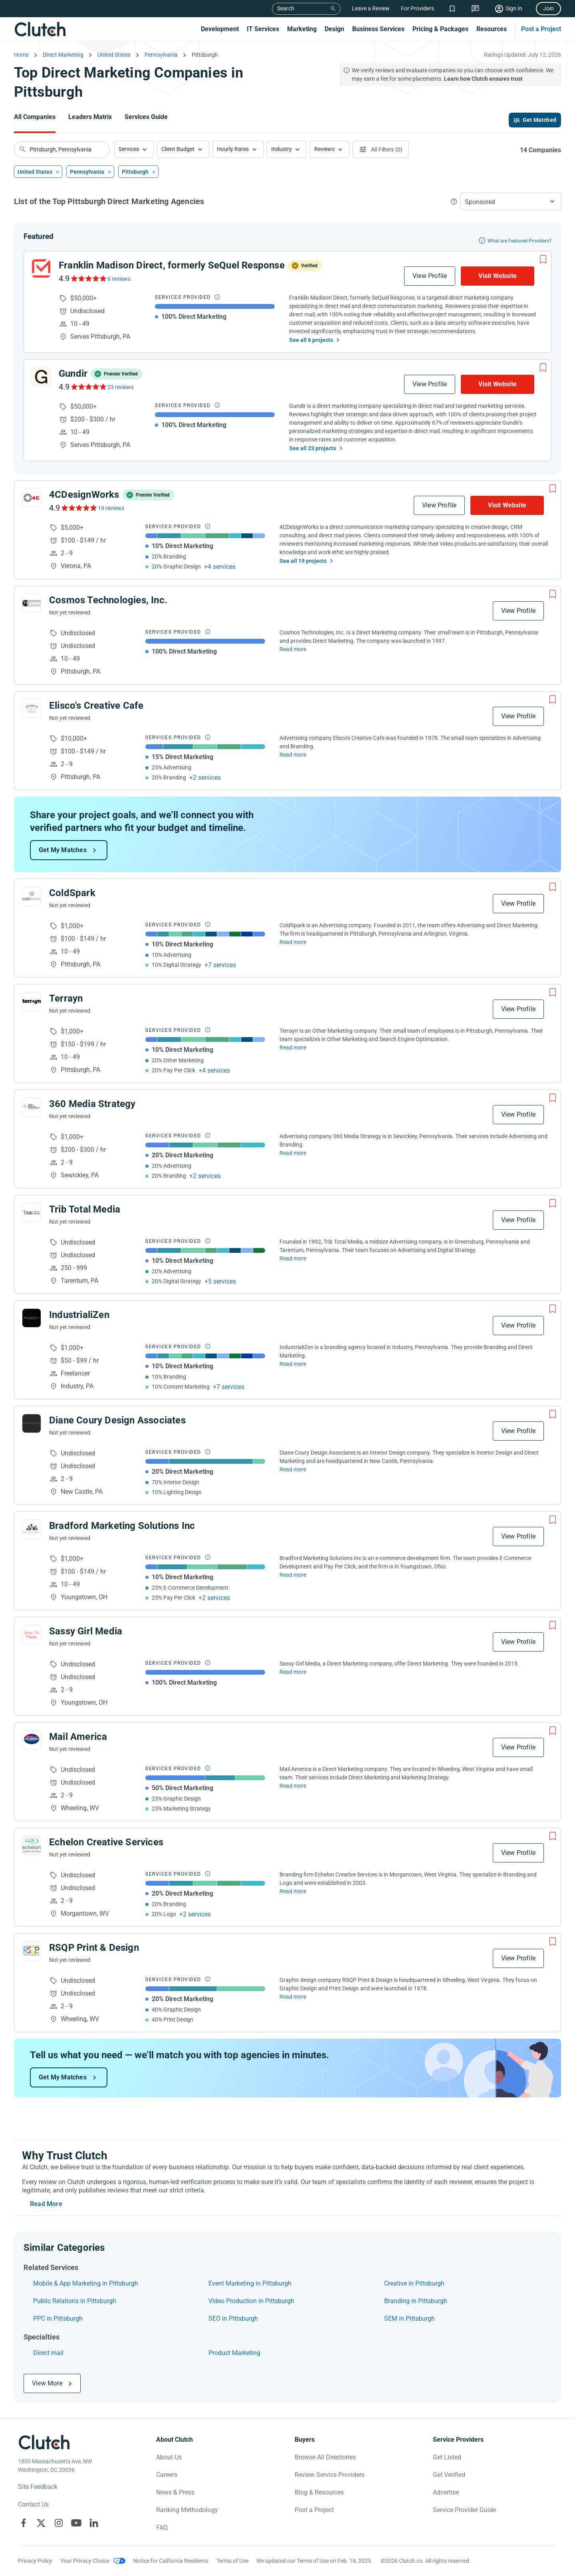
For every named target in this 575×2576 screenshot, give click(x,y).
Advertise (446, 2492)
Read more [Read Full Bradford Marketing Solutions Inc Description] (293, 1575)
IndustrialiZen (79, 1314)
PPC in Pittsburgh (58, 2318)
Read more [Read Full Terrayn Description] (293, 1047)
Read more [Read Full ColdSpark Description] (293, 942)
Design (334, 29)
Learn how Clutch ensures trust (483, 79)
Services (129, 149)
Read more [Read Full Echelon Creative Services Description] (293, 1891)
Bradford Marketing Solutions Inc (122, 1525)
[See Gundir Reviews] (88, 386)
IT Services (263, 29)
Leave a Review (371, 8)
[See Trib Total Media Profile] (31, 1212)
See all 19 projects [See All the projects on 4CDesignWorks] (303, 561)
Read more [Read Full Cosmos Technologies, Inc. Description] (293, 649)
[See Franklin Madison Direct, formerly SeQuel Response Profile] (41, 268)
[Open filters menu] (380, 149)
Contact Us (33, 2504)
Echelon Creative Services (106, 1842)
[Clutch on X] (41, 2522)
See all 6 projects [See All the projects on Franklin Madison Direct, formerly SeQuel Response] (311, 340)
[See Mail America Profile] (31, 1739)
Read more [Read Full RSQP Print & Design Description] (293, 1997)
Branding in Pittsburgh (415, 2301)
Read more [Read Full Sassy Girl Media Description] (293, 1672)
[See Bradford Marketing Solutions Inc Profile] (31, 1528)
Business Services (378, 29)
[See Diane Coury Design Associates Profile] (31, 1423)
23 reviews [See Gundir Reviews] (120, 387)
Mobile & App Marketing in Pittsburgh (85, 2283)
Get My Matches (63, 850)
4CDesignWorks (84, 494)
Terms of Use (232, 2561)
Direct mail (48, 2353)
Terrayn (66, 998)
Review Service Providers (330, 2475)
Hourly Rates (233, 149)
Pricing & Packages (440, 29)
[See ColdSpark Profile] (31, 896)
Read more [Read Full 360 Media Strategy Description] (293, 1153)
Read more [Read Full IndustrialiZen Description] (293, 1364)
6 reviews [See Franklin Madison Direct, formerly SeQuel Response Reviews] (119, 279)
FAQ (162, 2527)
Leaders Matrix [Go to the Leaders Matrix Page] (90, 117)
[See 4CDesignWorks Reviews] (78, 507)
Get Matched (539, 120)
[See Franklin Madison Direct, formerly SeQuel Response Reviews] (88, 278)
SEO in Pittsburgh (233, 2318)
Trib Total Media (84, 1209)
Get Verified (449, 2475)
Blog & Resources (319, 2492)
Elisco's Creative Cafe (96, 705)
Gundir (73, 373)
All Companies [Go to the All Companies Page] (35, 117)
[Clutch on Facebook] (23, 2522)
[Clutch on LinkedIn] (93, 2522)
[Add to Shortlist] (543, 259)
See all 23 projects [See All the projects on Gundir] (312, 448)
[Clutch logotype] (44, 2442)
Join (548, 8)
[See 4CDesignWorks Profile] (31, 497)
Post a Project (541, 29)
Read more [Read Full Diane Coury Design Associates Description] (293, 1469)
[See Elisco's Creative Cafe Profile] (31, 708)
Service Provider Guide (464, 2510)
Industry (281, 149)
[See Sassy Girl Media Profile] (31, 1634)
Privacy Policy (35, 2561)
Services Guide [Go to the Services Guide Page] (146, 117)
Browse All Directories (325, 2457)
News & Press (175, 2492)
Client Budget (177, 149)
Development (220, 29)
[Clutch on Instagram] (58, 2522)
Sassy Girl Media (85, 1631)
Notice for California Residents (170, 2561)
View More (47, 2383)
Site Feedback (38, 2487)
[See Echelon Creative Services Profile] (31, 1845)
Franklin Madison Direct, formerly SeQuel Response (172, 265)
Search (285, 8)
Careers (166, 2475)
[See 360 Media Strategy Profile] (31, 1107)
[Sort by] (511, 201)
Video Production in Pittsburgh (251, 2301)
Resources (491, 29)
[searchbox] (62, 149)
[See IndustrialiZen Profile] (31, 1318)
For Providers (417, 8)
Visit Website (497, 276)
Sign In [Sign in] (514, 8)
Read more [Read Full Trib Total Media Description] (293, 1258)
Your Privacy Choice (84, 2561)
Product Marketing (234, 2353)
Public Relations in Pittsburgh (74, 2301)
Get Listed (447, 2457)
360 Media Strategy (92, 1103)
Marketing (302, 29)
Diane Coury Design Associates (117, 1420)
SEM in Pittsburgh (409, 2318)
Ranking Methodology (187, 2510)
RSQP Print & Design (94, 1947)
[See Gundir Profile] (41, 376)
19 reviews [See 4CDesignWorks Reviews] (111, 508)
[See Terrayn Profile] (31, 1001)
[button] (134, 149)
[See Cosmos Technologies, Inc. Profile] (31, 603)
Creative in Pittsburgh (414, 2283)
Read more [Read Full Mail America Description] (293, 1786)
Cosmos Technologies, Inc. (108, 600)
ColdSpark (72, 892)
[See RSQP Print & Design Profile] (31, 1950)
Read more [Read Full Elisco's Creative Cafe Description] (293, 754)
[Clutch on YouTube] (76, 2522)
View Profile (429, 276)
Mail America (78, 1736)
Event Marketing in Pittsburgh (249, 2283)
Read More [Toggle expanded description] (46, 2204)
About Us (169, 2457)
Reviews (324, 149)
